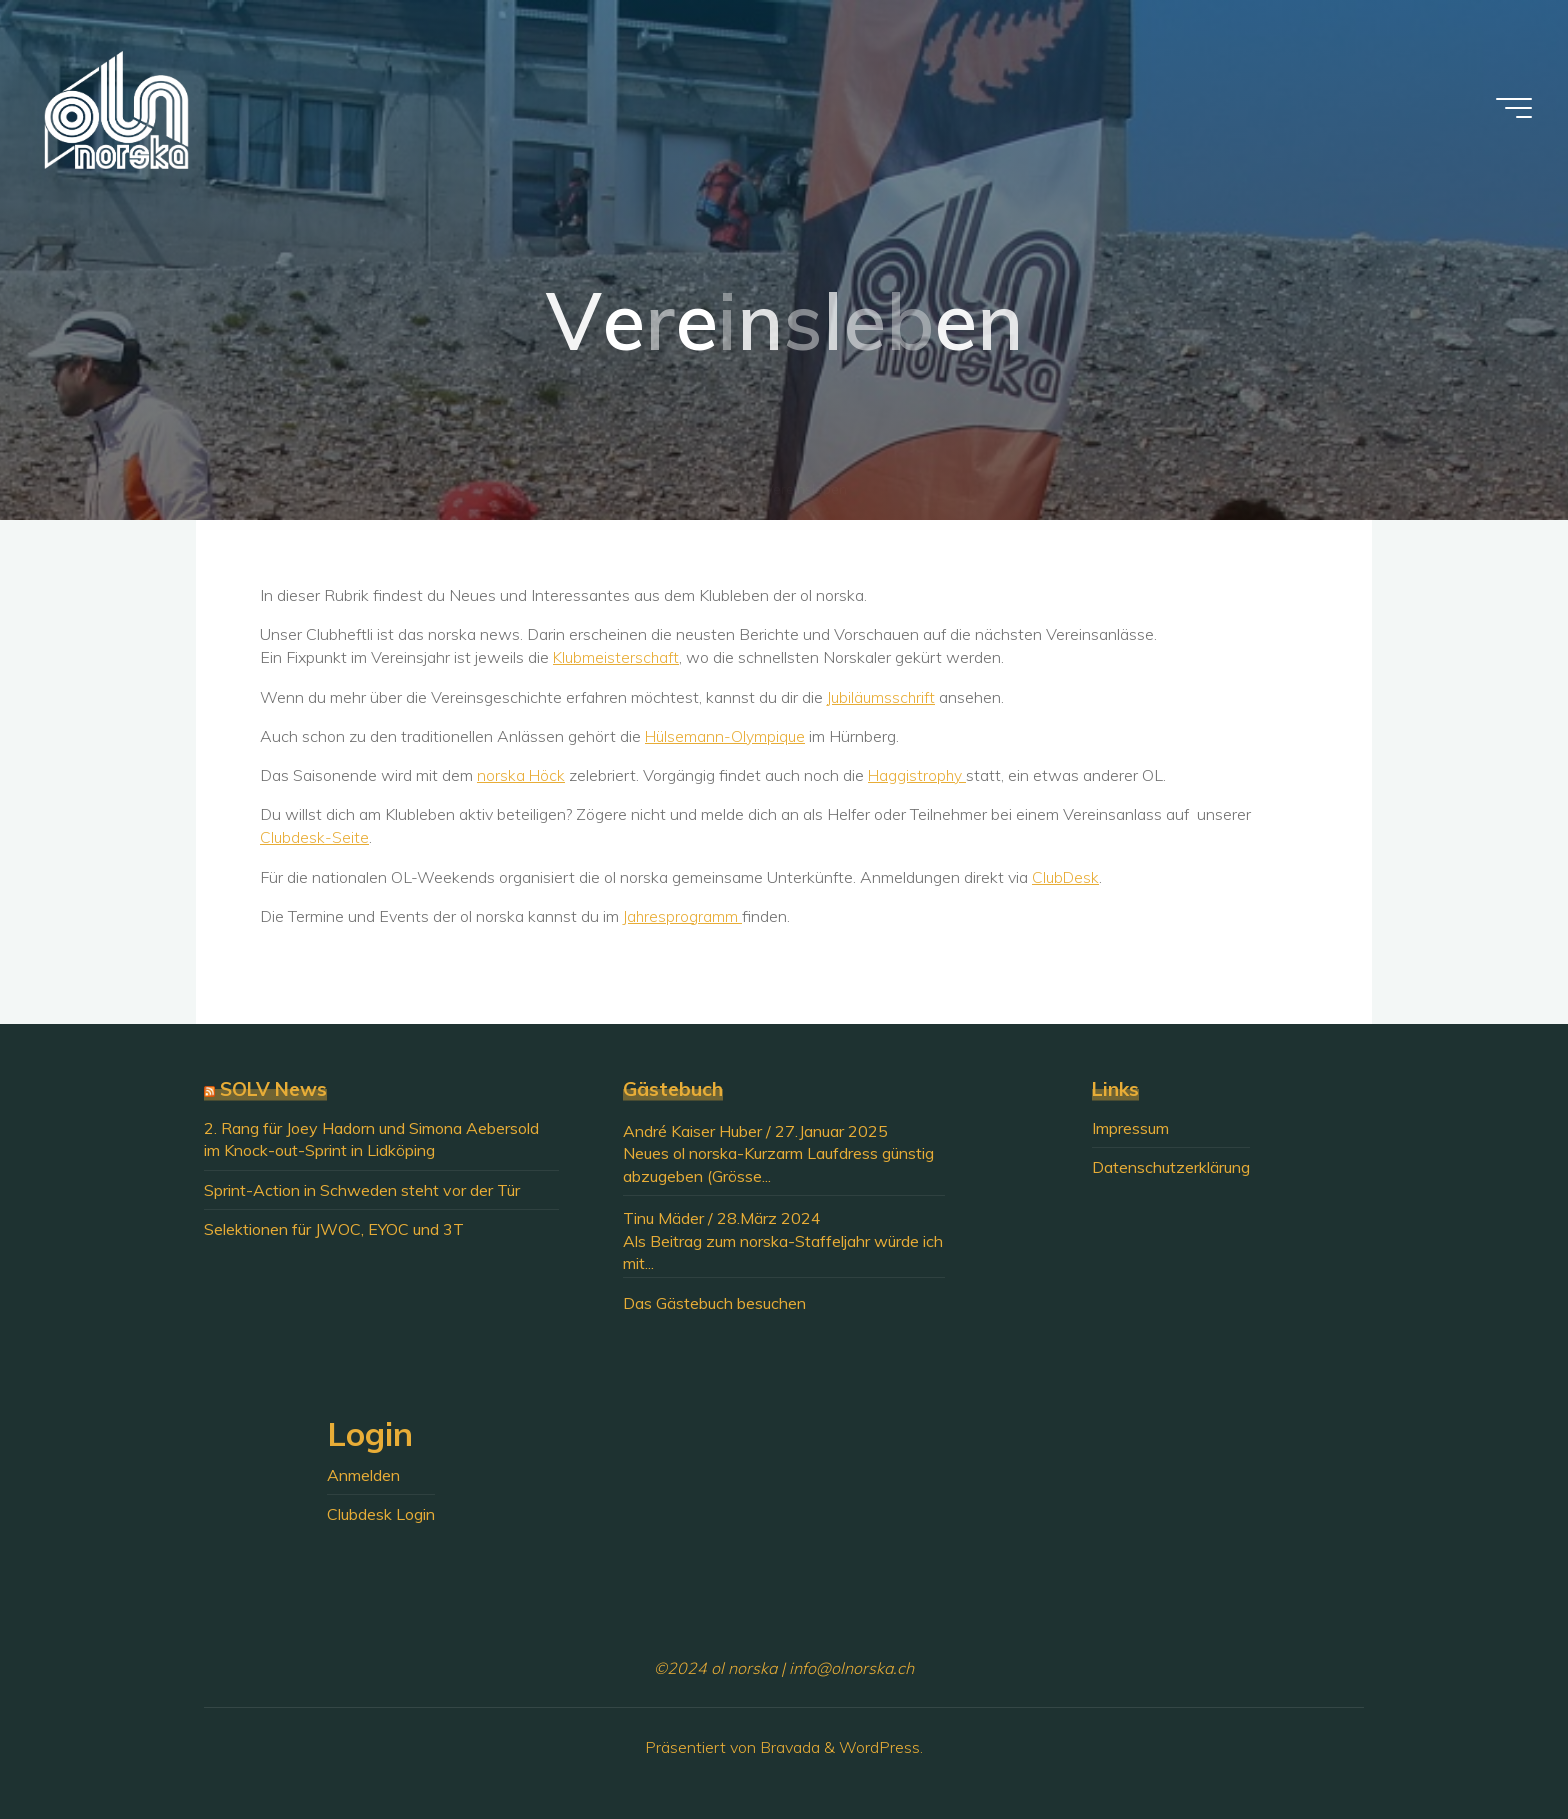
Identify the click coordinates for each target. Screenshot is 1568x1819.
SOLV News (273, 1089)
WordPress (879, 1747)
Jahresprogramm (683, 916)
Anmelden (363, 1475)
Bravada (788, 1747)
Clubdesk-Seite (315, 837)
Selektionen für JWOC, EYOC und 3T (334, 1229)
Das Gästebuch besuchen (714, 1303)
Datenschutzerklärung (1171, 1167)
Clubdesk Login (381, 1514)
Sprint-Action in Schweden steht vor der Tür (362, 1190)
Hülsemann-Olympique (726, 736)
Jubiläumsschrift (883, 697)
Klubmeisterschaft (617, 657)
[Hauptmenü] (1510, 110)
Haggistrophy (919, 775)
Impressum (1130, 1128)
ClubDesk (1066, 877)
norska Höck (521, 775)
